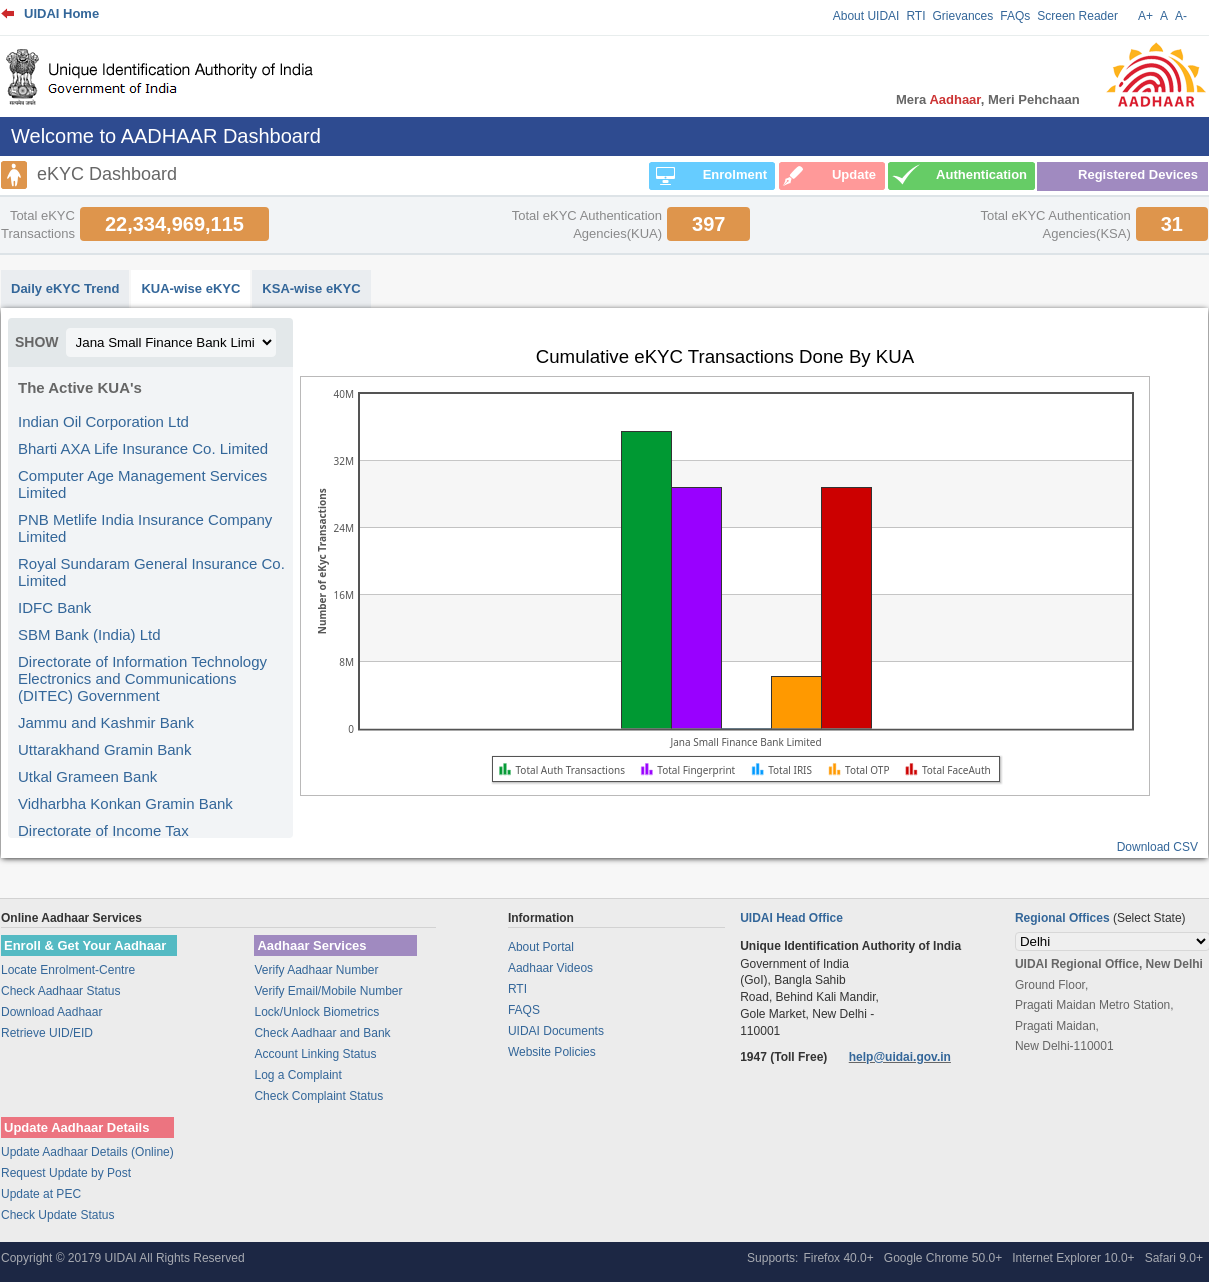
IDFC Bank (54, 607)
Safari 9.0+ (1174, 1258)
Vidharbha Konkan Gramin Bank (125, 803)
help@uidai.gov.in (900, 1057)
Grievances (963, 16)
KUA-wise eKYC (190, 288)
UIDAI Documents (556, 1031)
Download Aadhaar (51, 1012)
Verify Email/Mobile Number (328, 991)
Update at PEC (41, 1194)
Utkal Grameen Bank (87, 776)
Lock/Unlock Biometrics (316, 1012)
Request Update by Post (66, 1173)
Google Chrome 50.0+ (943, 1258)
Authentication (981, 174)
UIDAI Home (61, 13)
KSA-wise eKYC (311, 288)
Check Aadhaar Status (60, 991)
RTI (915, 16)
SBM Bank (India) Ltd (89, 634)
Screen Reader (1077, 16)
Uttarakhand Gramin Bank (104, 749)
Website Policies (552, 1052)
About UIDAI (866, 16)
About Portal (541, 947)
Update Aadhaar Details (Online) (87, 1152)
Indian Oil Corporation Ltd (103, 421)
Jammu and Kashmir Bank (106, 722)
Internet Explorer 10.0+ (1073, 1258)
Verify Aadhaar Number (316, 970)
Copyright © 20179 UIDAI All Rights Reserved (123, 1258)
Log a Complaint (297, 1075)
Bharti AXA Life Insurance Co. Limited (143, 448)
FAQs (1015, 16)
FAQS (524, 1010)
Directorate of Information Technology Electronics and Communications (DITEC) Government (142, 678)
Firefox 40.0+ (838, 1258)
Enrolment (735, 174)
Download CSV (1157, 847)
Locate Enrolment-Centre (68, 970)
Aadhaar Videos (550, 968)
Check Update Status (57, 1215)
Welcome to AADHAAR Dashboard (166, 136)
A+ (1145, 16)
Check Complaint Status (318, 1096)
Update (854, 174)
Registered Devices (1138, 174)
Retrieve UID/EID (47, 1033)
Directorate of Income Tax (103, 830)
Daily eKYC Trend (65, 288)
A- (1181, 16)
